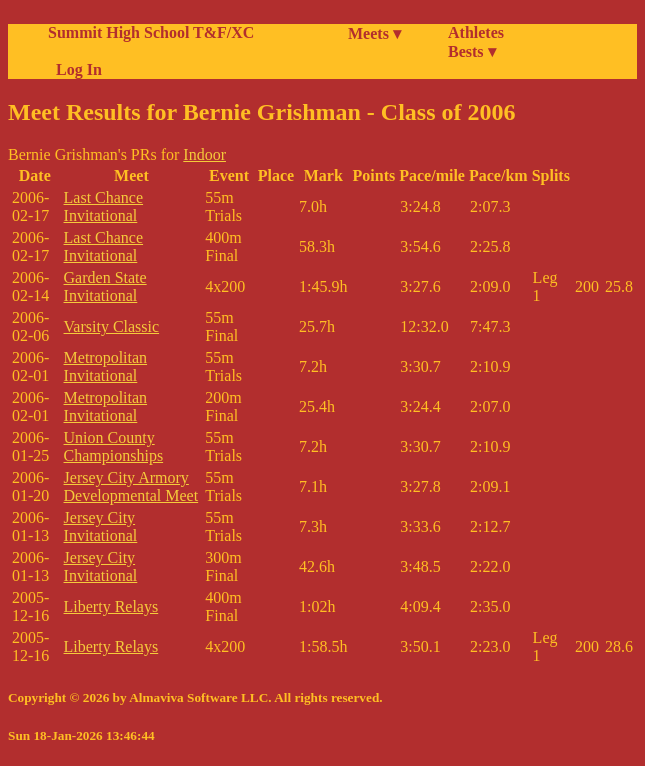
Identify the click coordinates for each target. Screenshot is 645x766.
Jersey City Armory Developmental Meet (131, 486)
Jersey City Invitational (101, 526)
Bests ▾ (472, 51)
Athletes (476, 32)
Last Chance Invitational (104, 206)
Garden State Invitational (105, 286)
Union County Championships (114, 446)
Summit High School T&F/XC (151, 32)
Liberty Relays (111, 606)
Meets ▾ (374, 33)
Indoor (204, 154)
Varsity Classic (112, 326)
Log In (75, 69)
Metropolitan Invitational (106, 366)
